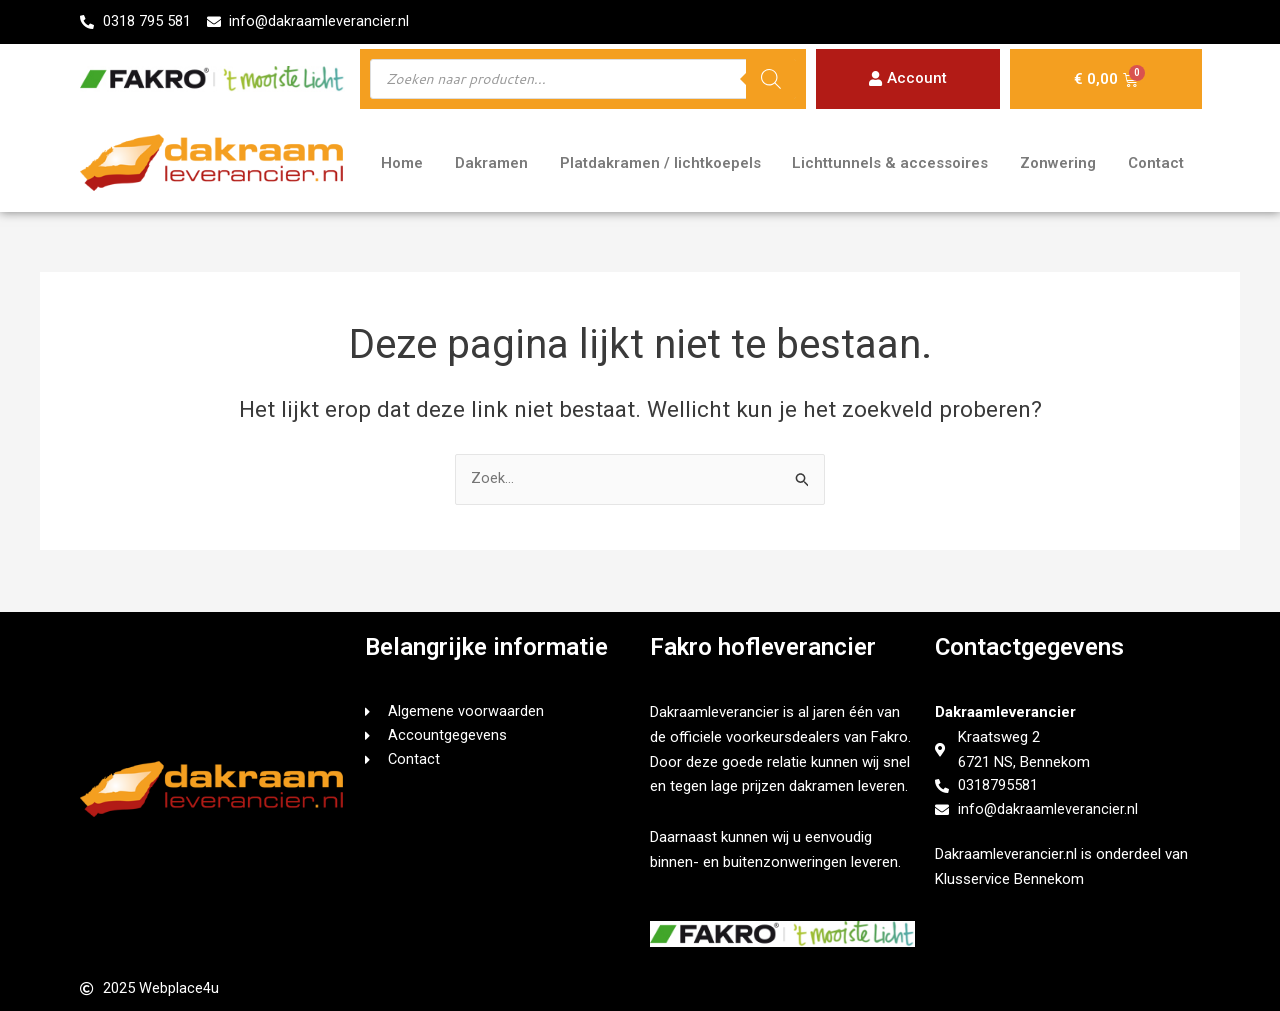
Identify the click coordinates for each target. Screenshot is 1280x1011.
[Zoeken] (771, 80)
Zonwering (1058, 164)
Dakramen (491, 164)
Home (402, 164)
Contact (1156, 164)
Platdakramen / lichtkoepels (660, 164)
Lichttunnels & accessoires (890, 164)
